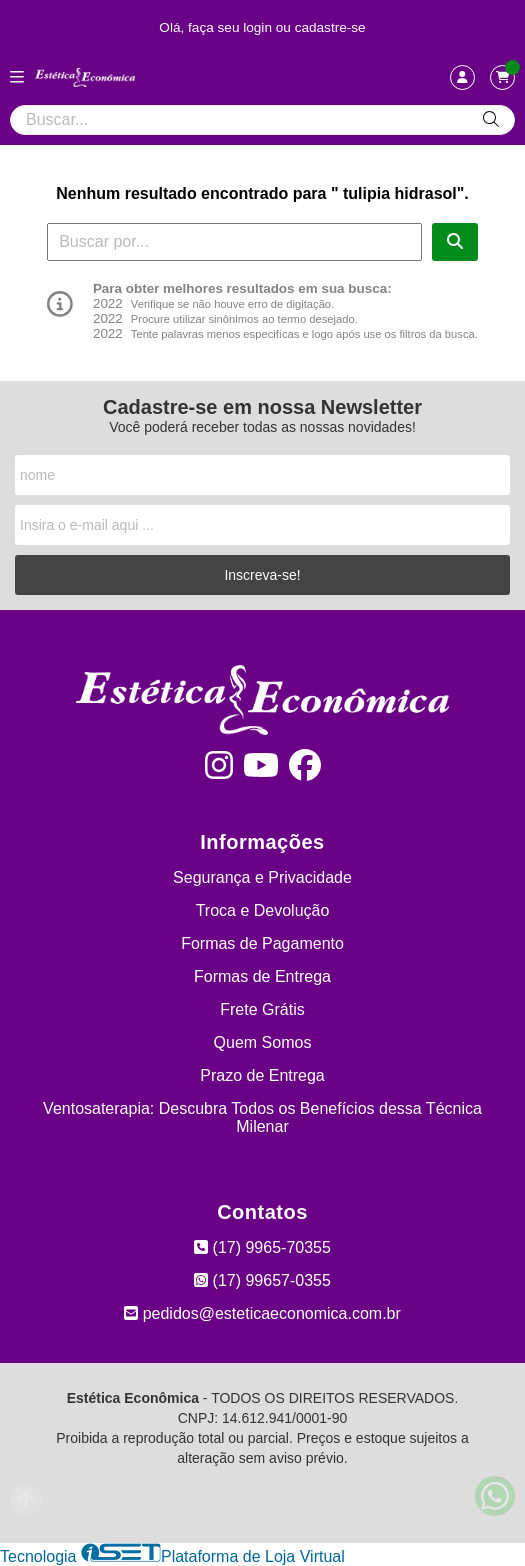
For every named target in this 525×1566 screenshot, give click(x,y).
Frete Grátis (262, 1009)
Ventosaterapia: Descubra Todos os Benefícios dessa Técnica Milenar (262, 1117)
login (259, 27)
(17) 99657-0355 (262, 1280)
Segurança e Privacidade (262, 877)
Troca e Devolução (263, 910)
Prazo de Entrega (262, 1075)
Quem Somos (263, 1042)
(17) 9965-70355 (262, 1247)
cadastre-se (330, 27)
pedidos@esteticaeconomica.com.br (262, 1313)
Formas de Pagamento (262, 943)
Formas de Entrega (262, 976)
